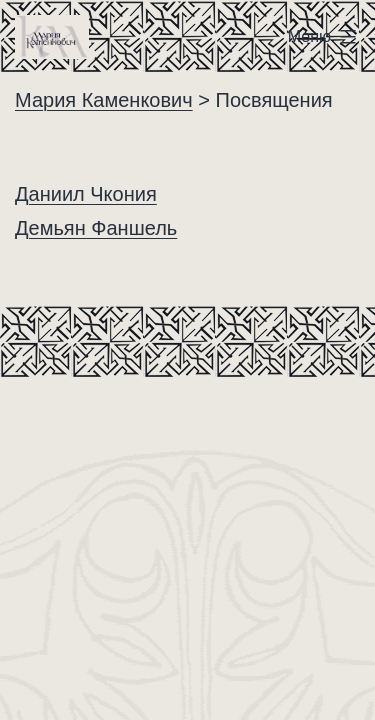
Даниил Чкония (86, 194)
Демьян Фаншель (96, 228)
